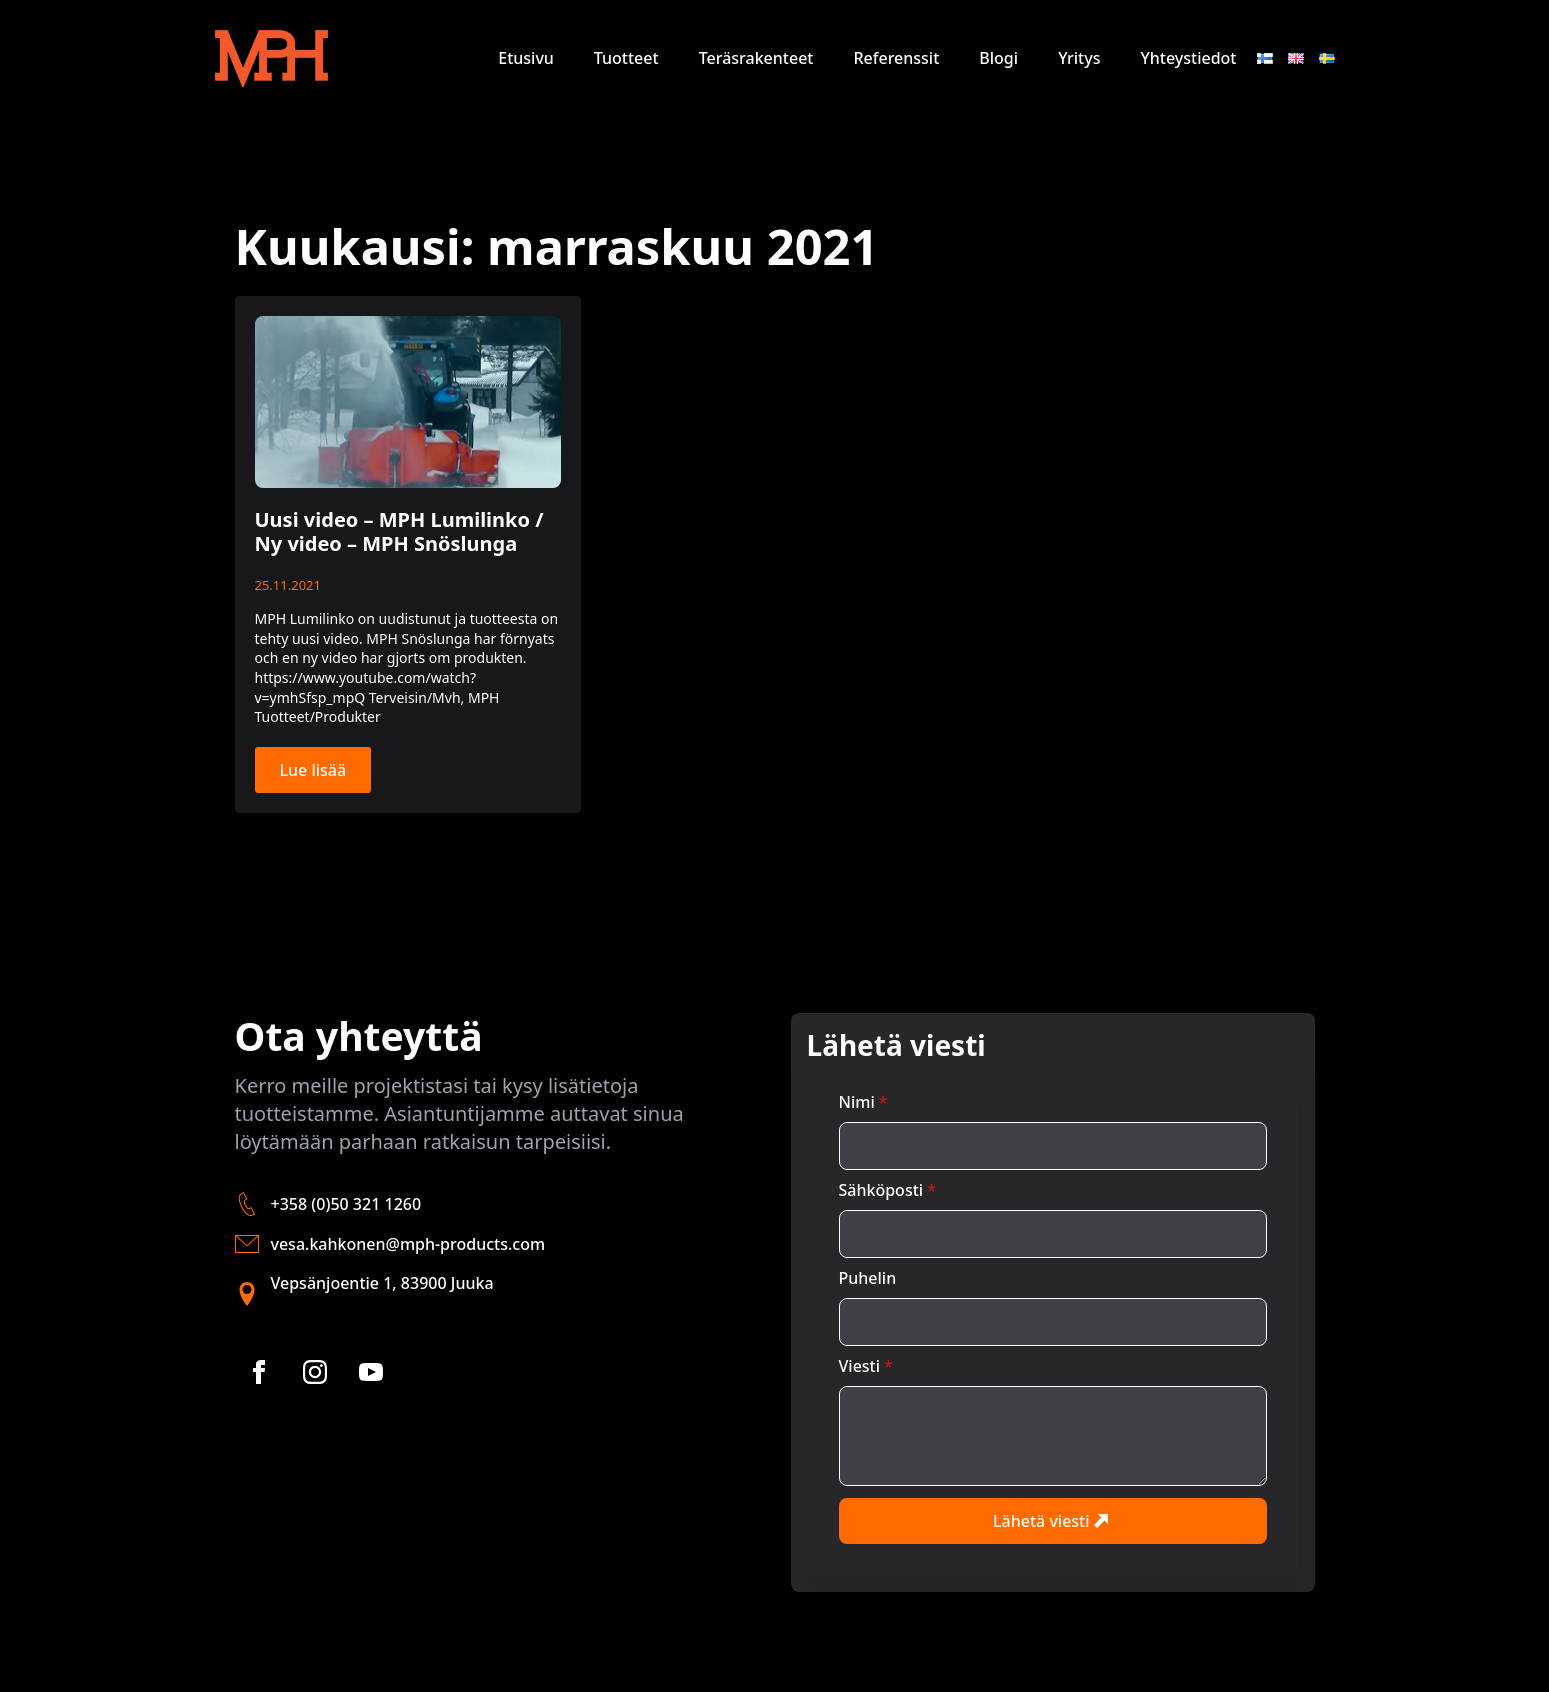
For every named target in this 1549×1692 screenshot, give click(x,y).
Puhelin (868, 1278)
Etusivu (526, 58)
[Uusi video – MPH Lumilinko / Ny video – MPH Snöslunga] (408, 402)
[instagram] (315, 1372)
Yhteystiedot (1188, 58)
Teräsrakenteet (756, 58)
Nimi (863, 1102)
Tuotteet (626, 58)
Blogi (998, 58)
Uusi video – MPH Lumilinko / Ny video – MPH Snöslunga (399, 532)
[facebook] (259, 1372)
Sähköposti (887, 1190)
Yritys (1079, 58)
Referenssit (896, 58)
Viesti (866, 1366)
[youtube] (371, 1372)
